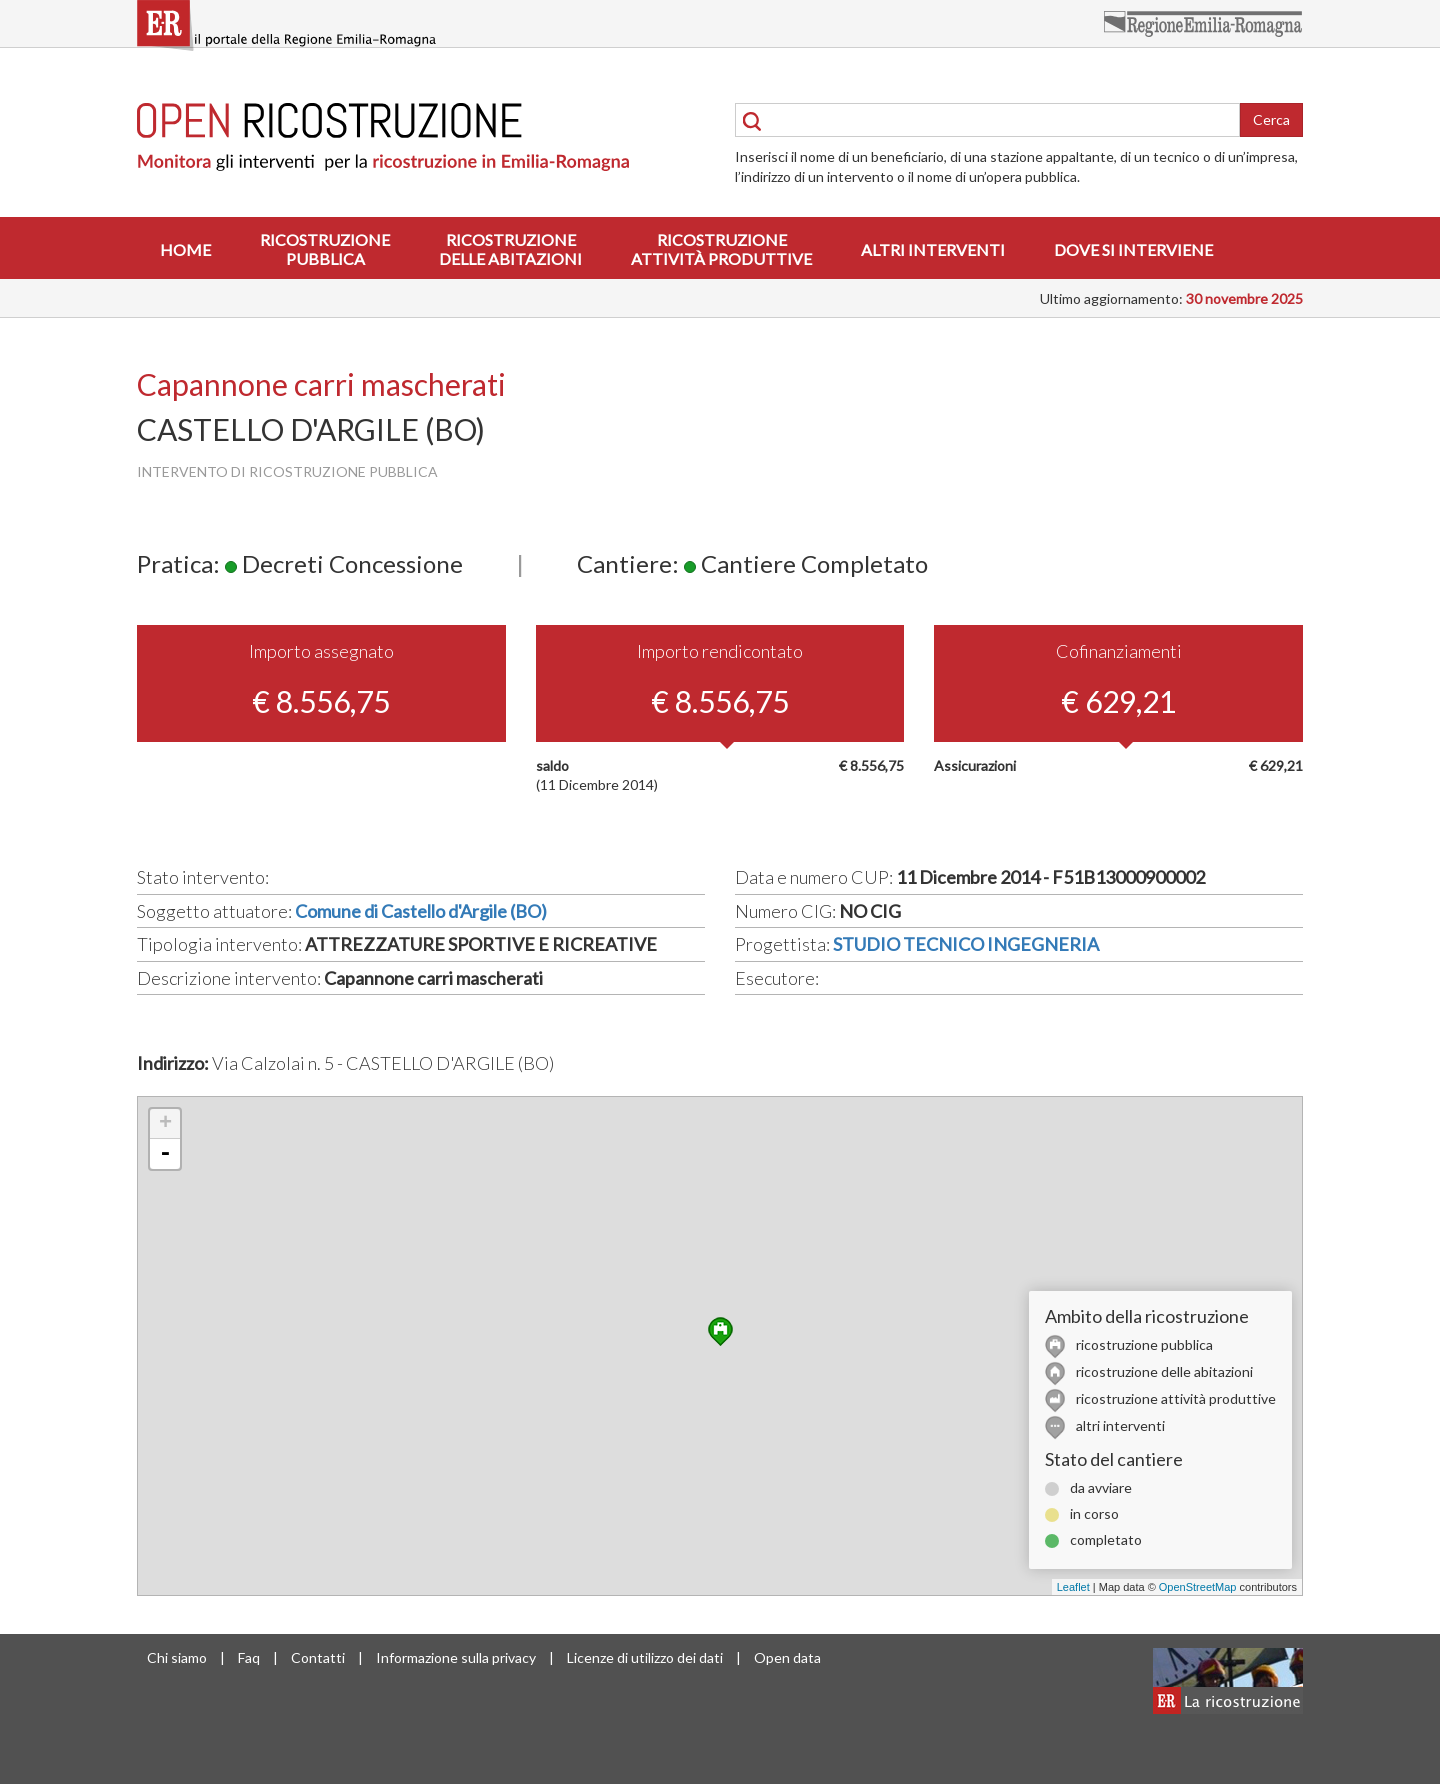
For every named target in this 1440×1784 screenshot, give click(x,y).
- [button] (165, 1154)
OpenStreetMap (1198, 1587)
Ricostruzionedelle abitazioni (510, 249)
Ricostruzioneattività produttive (721, 249)
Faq (249, 1657)
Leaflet (1073, 1587)
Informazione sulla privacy (456, 1657)
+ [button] (165, 1124)
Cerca (1271, 119)
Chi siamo (177, 1657)
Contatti (318, 1657)
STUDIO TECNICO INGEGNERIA (966, 944)
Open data (787, 1657)
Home (185, 249)
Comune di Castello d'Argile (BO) (421, 911)
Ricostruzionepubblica (325, 249)
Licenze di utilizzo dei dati (645, 1657)
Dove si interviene (1133, 249)
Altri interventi (933, 249)
